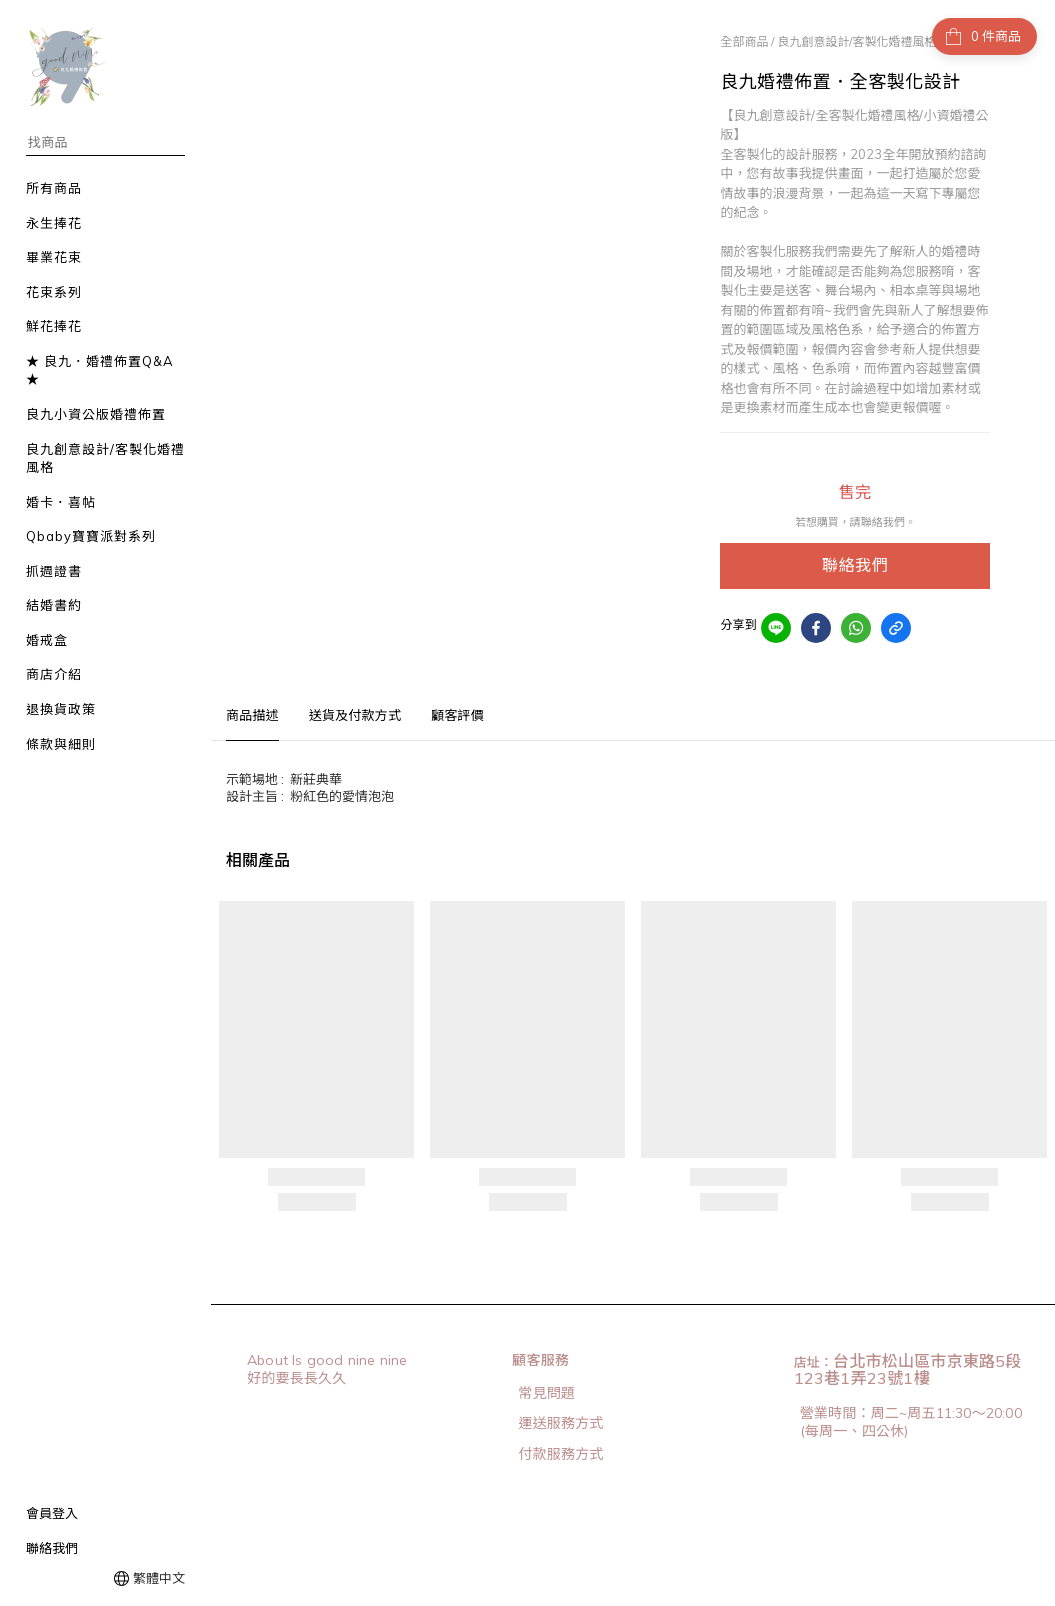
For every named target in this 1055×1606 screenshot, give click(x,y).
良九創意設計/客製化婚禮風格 (856, 41)
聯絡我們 (52, 1548)
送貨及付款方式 (355, 715)
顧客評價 (457, 715)
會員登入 (52, 1513)
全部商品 (744, 41)
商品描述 (252, 715)
